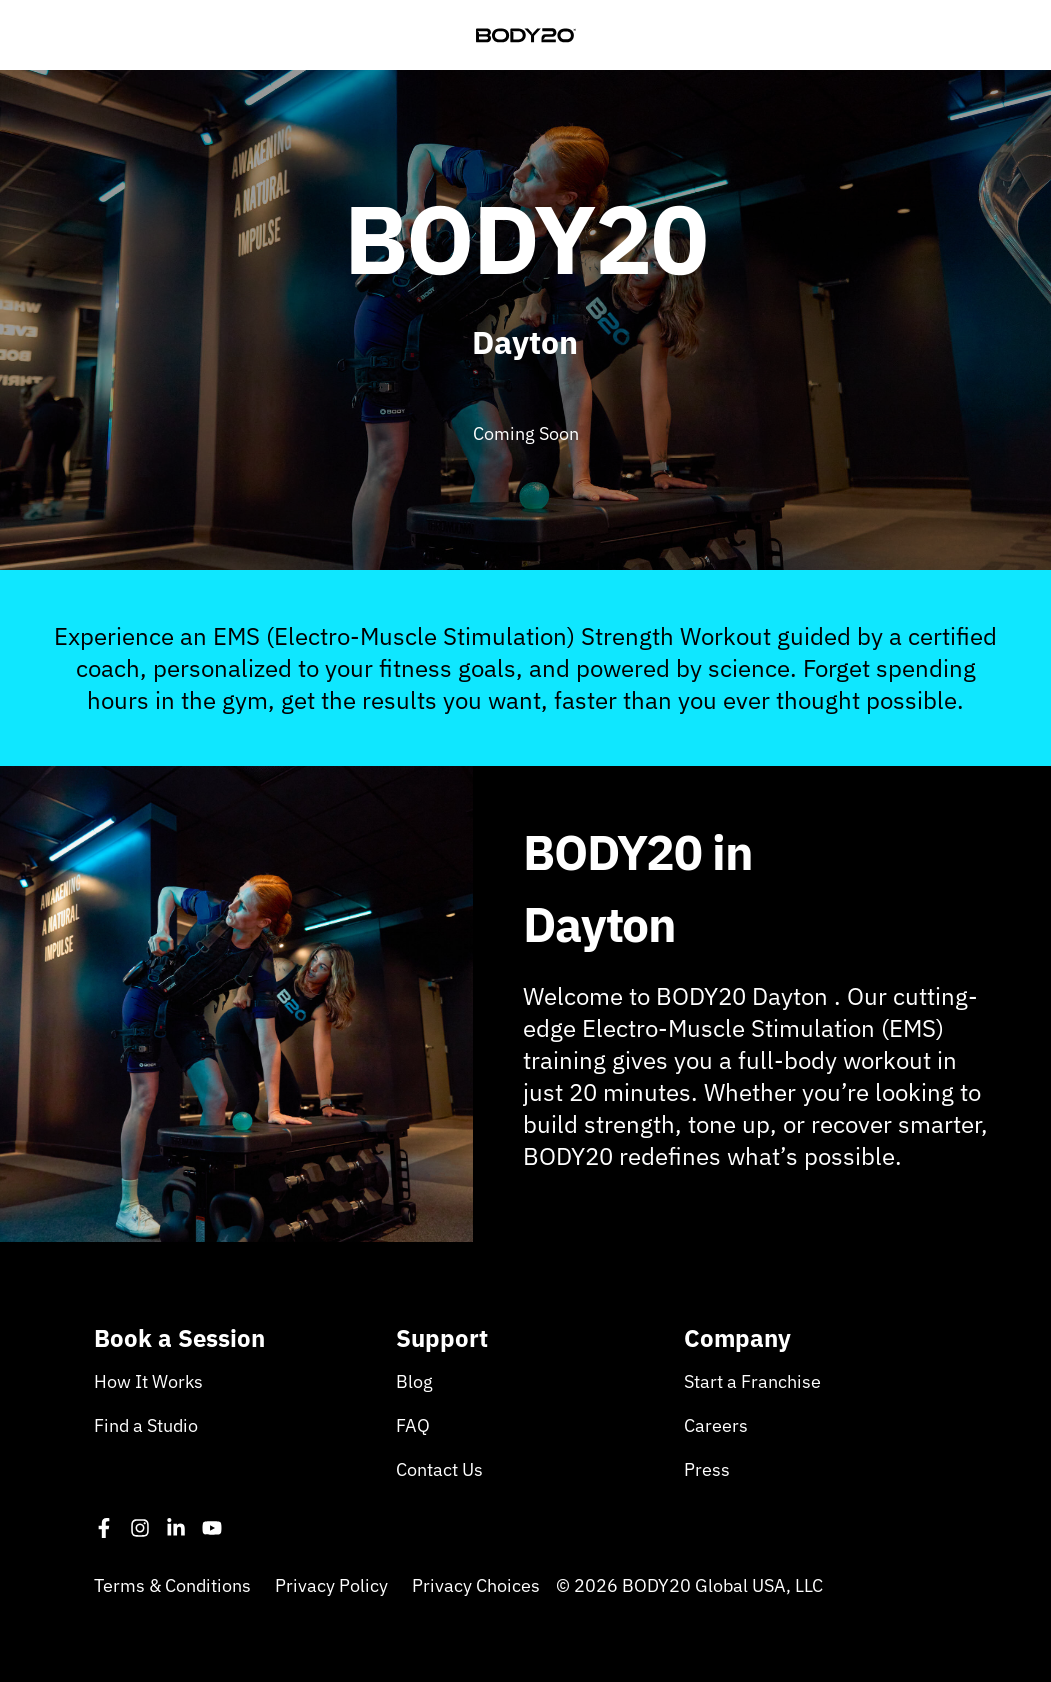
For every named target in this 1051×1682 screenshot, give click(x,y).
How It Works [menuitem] (148, 1381)
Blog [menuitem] (414, 1381)
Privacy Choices (476, 1585)
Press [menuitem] (707, 1469)
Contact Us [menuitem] (439, 1469)
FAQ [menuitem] (413, 1425)
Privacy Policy (331, 1585)
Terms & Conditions (172, 1585)
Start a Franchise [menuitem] (752, 1381)
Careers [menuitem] (716, 1425)
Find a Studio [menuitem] (146, 1425)
